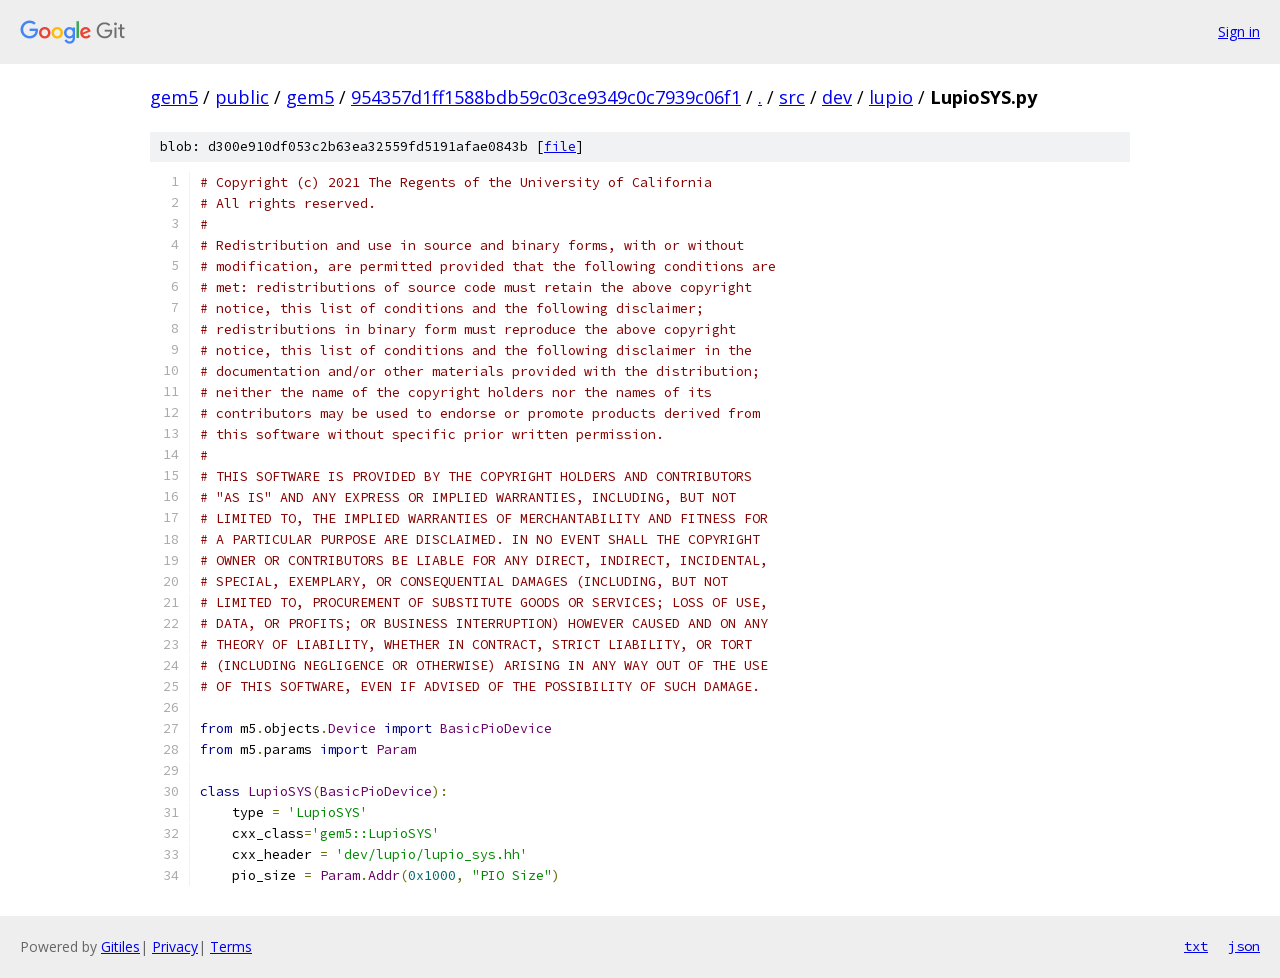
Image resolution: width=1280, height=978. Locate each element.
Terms (231, 946)
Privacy (175, 946)
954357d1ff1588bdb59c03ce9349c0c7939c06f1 (546, 97)
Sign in (1239, 31)
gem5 (174, 97)
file (560, 146)
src (792, 97)
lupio (891, 97)
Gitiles (120, 946)
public (242, 97)
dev (837, 97)
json (1244, 946)
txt (1196, 946)
